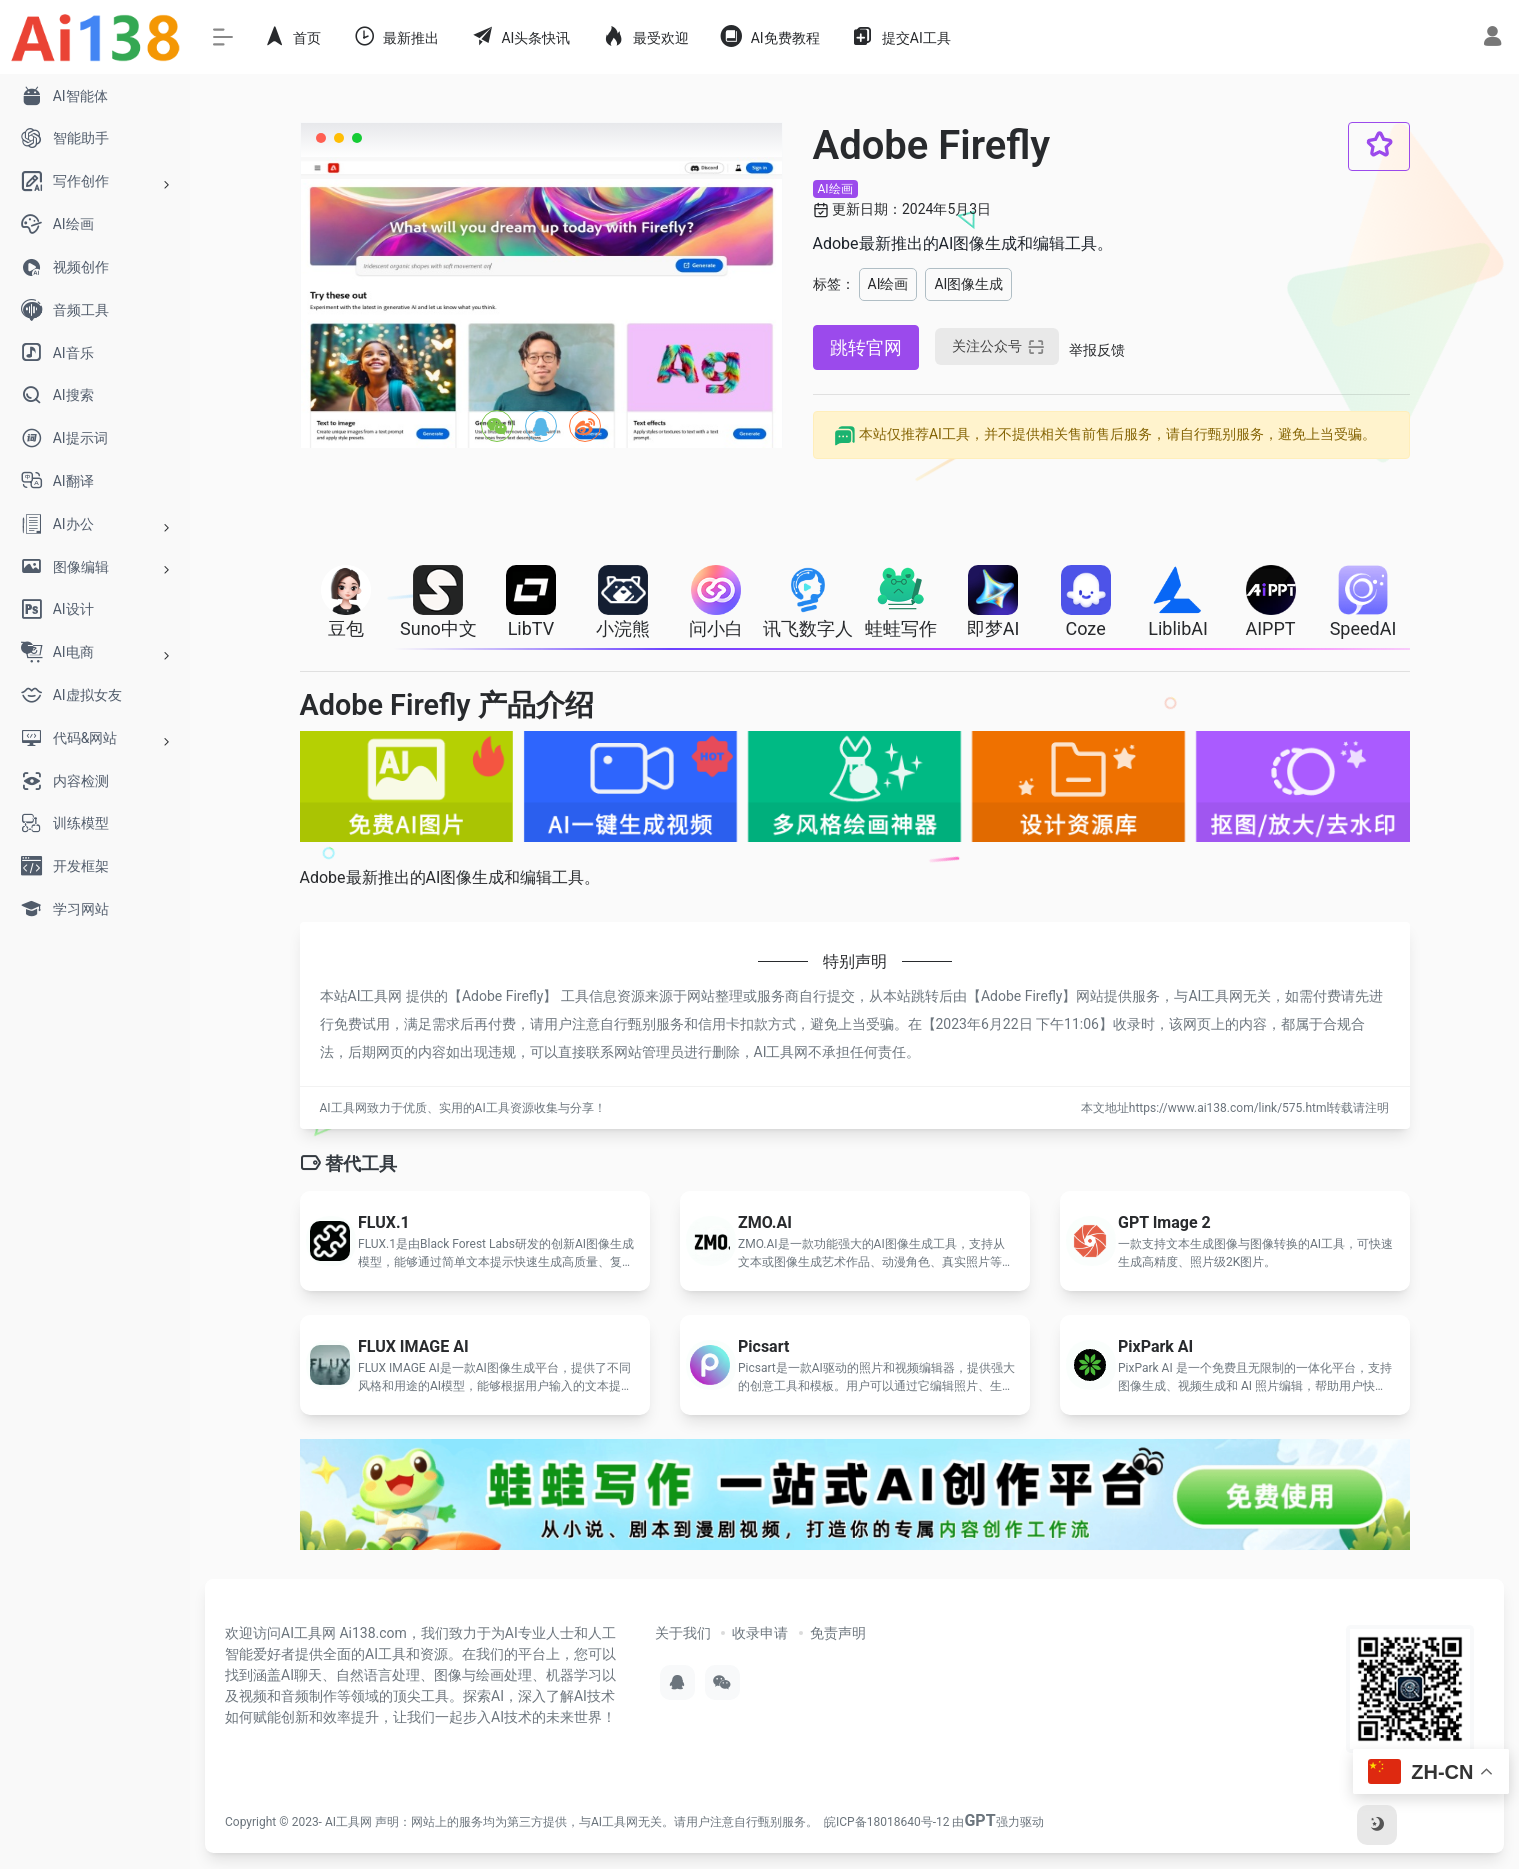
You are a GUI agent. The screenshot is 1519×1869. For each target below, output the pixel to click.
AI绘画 (835, 189)
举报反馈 (1097, 350)
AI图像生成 (968, 284)
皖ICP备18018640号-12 (886, 1822)
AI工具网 (348, 1822)
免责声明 (838, 1633)
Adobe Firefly (503, 996)
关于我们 (683, 1633)
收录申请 (760, 1633)
